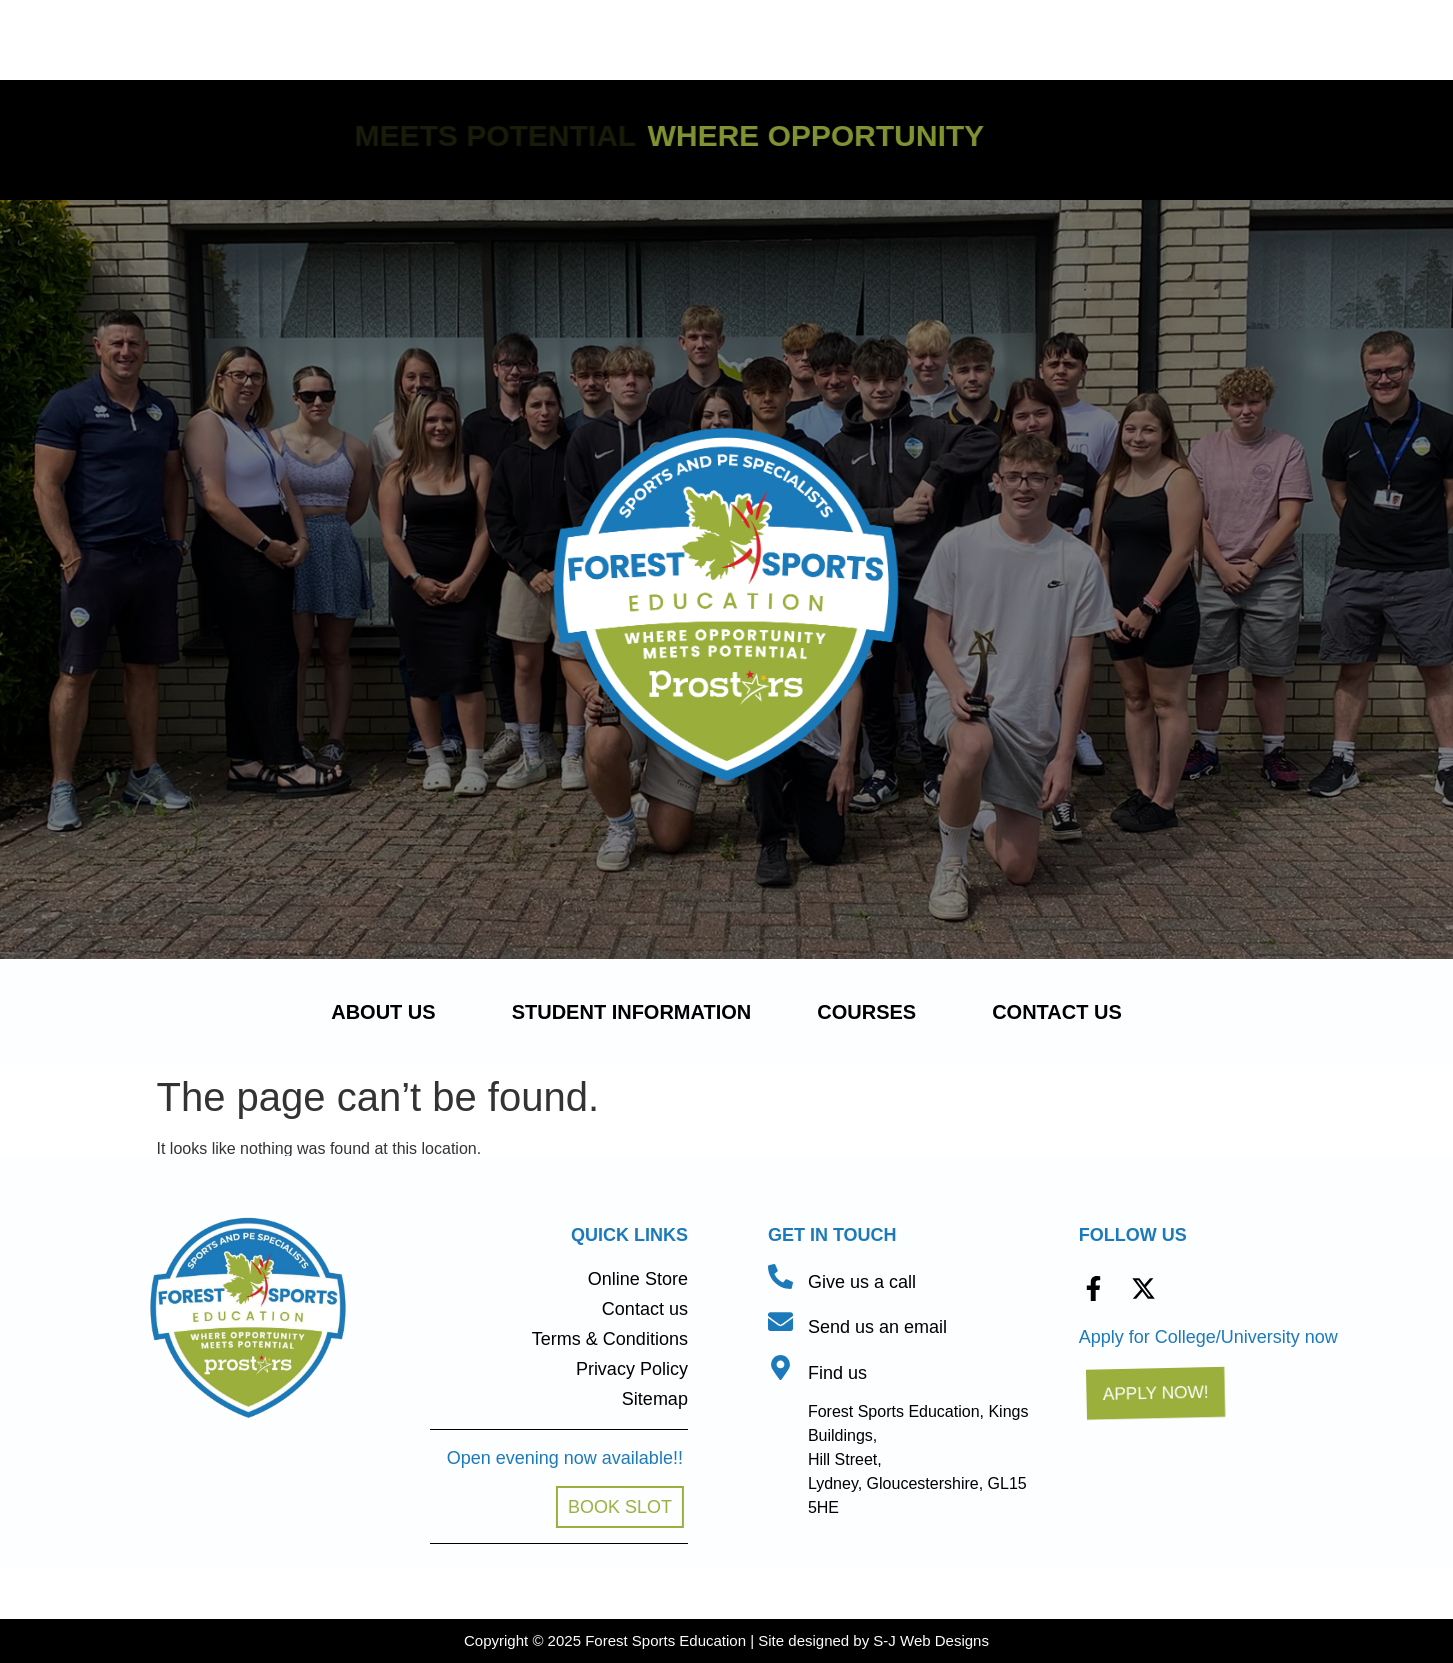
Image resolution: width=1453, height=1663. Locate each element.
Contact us (1057, 1012)
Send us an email (877, 1327)
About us (388, 1012)
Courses (871, 1012)
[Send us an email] (780, 1321)
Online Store (638, 1279)
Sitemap (655, 1399)
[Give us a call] (780, 1276)
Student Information (632, 1012)
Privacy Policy (632, 1369)
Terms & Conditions (610, 1339)
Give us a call (862, 1282)
